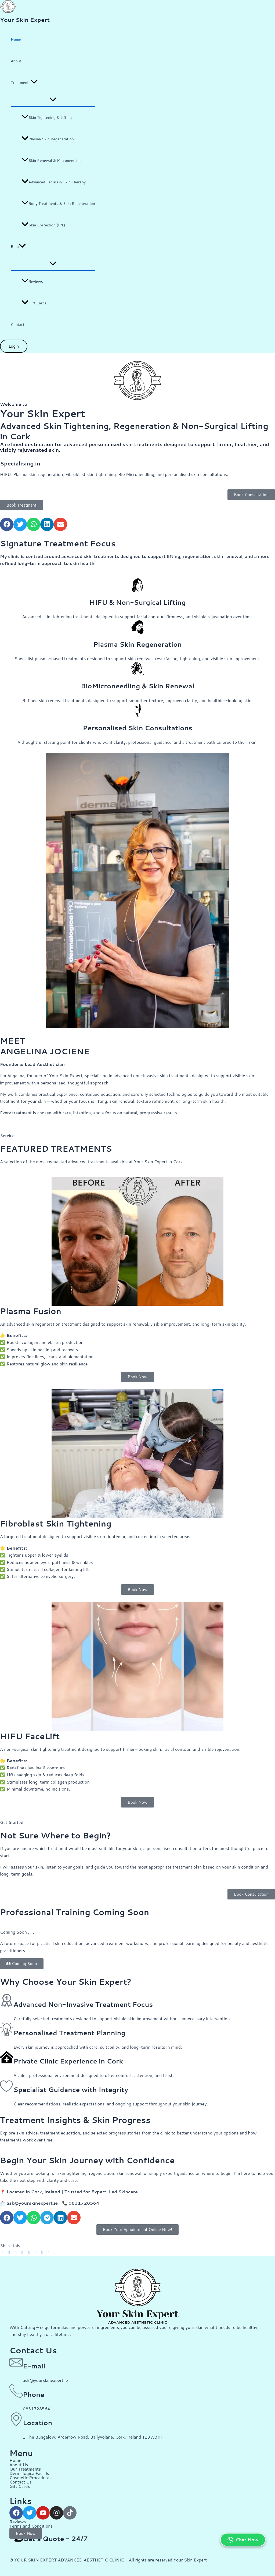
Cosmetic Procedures (30, 2477)
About (16, 61)
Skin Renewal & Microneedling (51, 160)
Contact (17, 324)
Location (37, 2422)
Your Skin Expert (25, 20)
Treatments (24, 82)
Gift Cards (33, 303)
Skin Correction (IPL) (43, 225)
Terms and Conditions (31, 2526)
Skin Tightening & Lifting (46, 117)
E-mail (34, 2366)
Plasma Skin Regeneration (47, 139)
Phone (33, 2394)
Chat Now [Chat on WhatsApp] (242, 2539)
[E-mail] (16, 2362)
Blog (18, 246)
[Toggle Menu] (53, 99)
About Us (18, 2464)
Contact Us (20, 2482)
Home (16, 39)
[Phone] (16, 2390)
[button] (34, 82)
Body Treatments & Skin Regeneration (58, 203)
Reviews (32, 281)
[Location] (16, 2419)
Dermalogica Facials (29, 2473)
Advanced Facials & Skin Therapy (53, 182)
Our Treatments (25, 2469)
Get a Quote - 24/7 (55, 2538)
